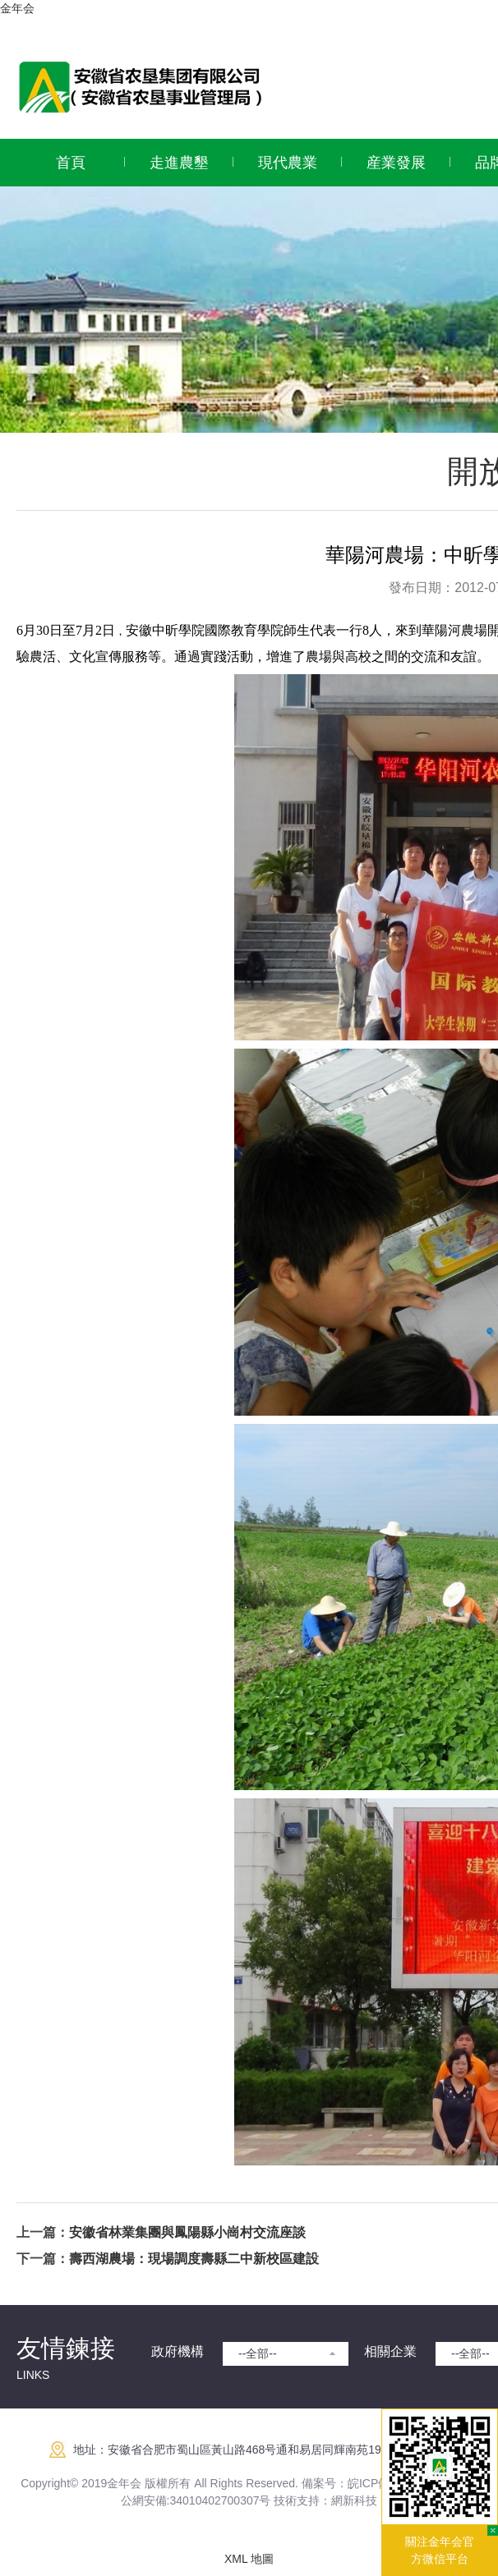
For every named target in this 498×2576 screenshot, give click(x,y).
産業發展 (396, 162)
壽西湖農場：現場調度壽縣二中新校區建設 (194, 2259)
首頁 (70, 162)
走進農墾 (179, 162)
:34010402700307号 (219, 2500)
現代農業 (287, 162)
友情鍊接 (65, 2348)
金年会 (17, 8)
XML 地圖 (249, 2558)
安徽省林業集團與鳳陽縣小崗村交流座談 (187, 2232)
